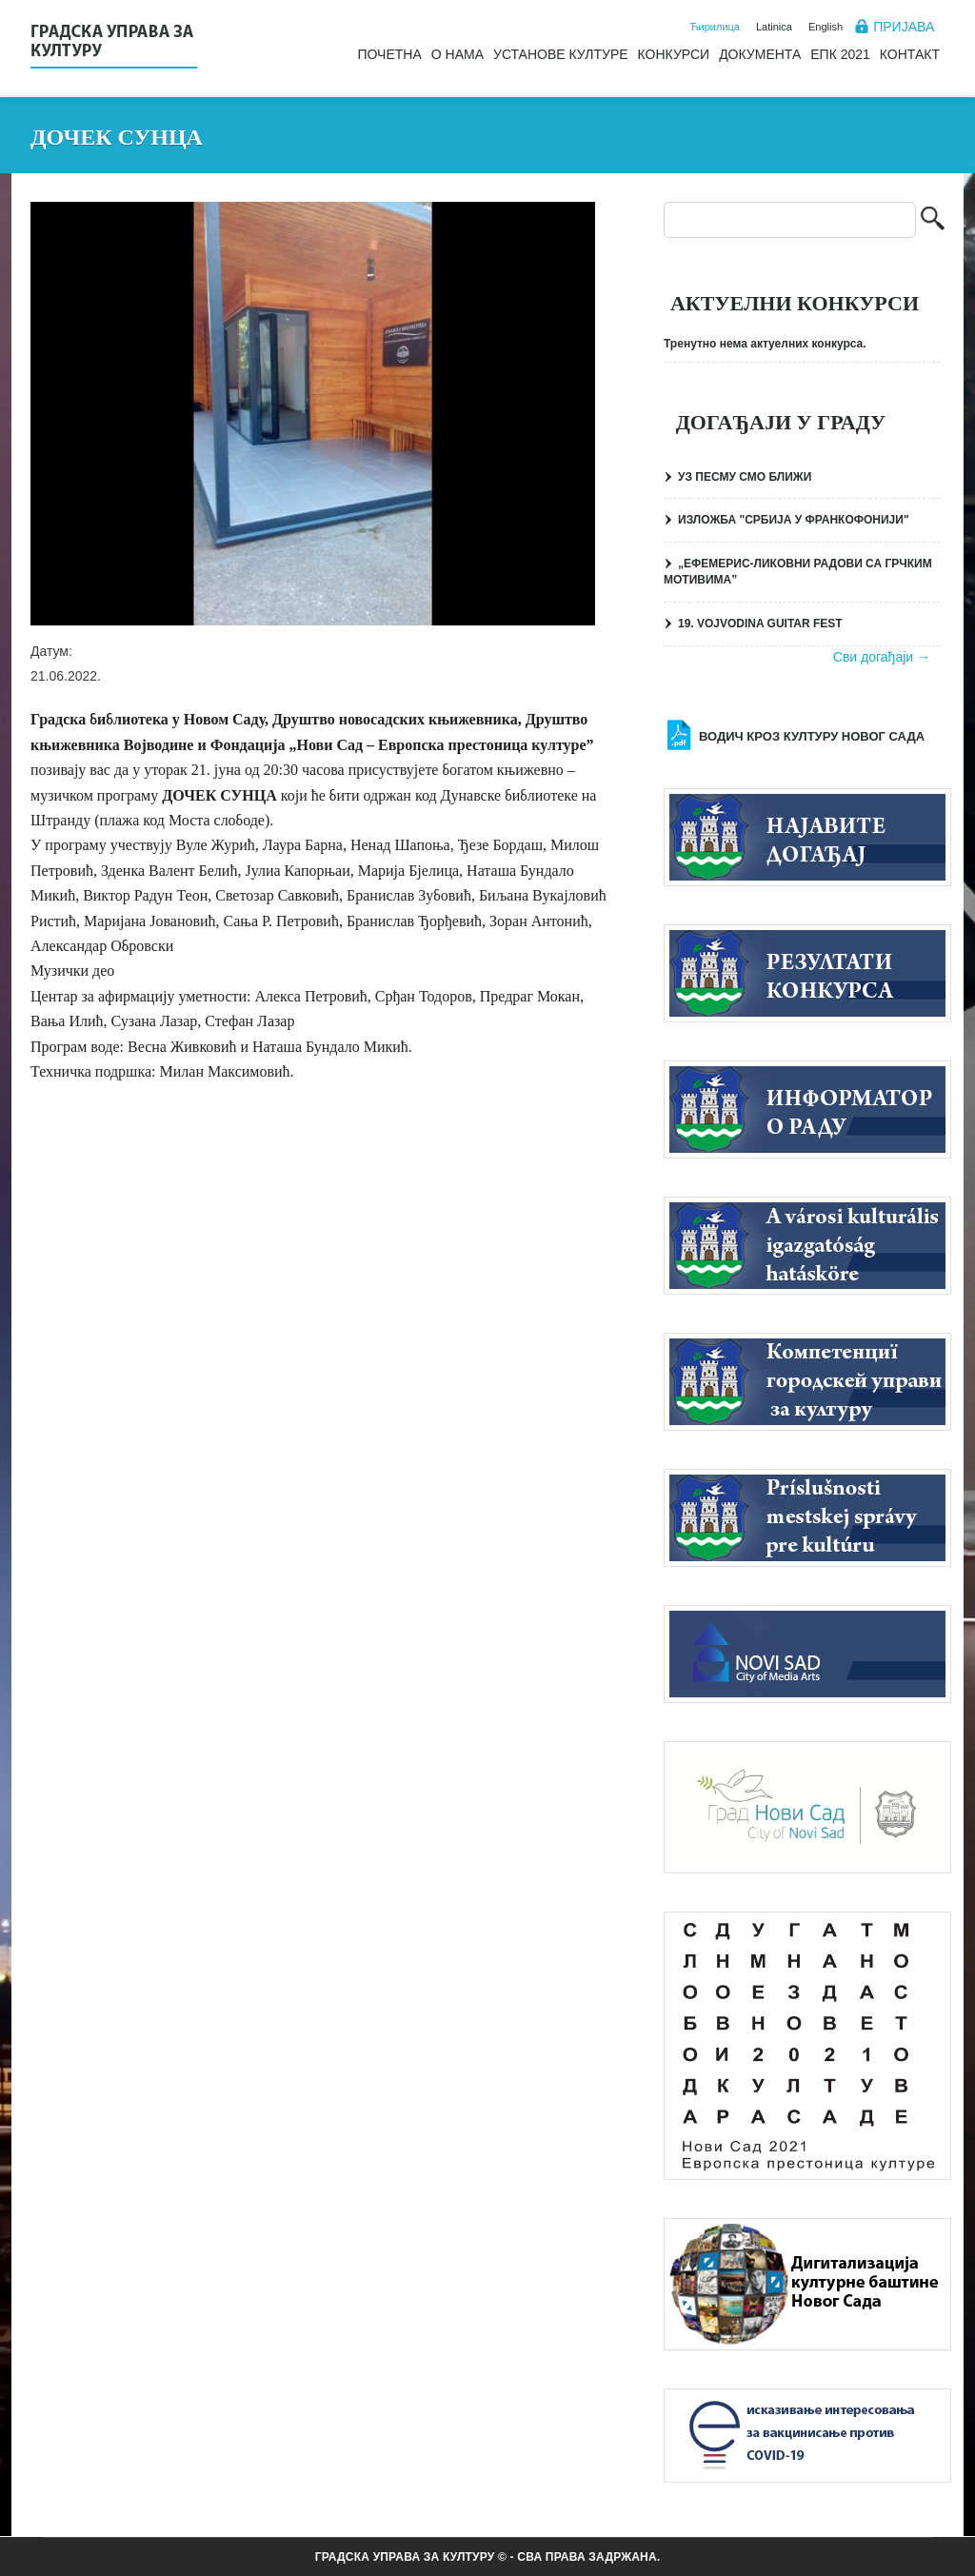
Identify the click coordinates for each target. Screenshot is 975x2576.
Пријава (903, 26)
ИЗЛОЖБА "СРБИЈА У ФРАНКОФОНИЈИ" (793, 519)
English (825, 26)
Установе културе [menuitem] (560, 54)
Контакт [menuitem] (910, 54)
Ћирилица (714, 26)
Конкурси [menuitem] (674, 54)
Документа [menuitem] (760, 54)
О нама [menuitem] (457, 54)
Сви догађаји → (881, 656)
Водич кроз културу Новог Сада (812, 736)
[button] (312, 413)
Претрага (932, 220)
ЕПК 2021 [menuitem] (840, 54)
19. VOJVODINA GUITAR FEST (760, 623)
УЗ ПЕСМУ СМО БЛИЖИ (744, 477)
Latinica (774, 26)
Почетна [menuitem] (389, 54)
